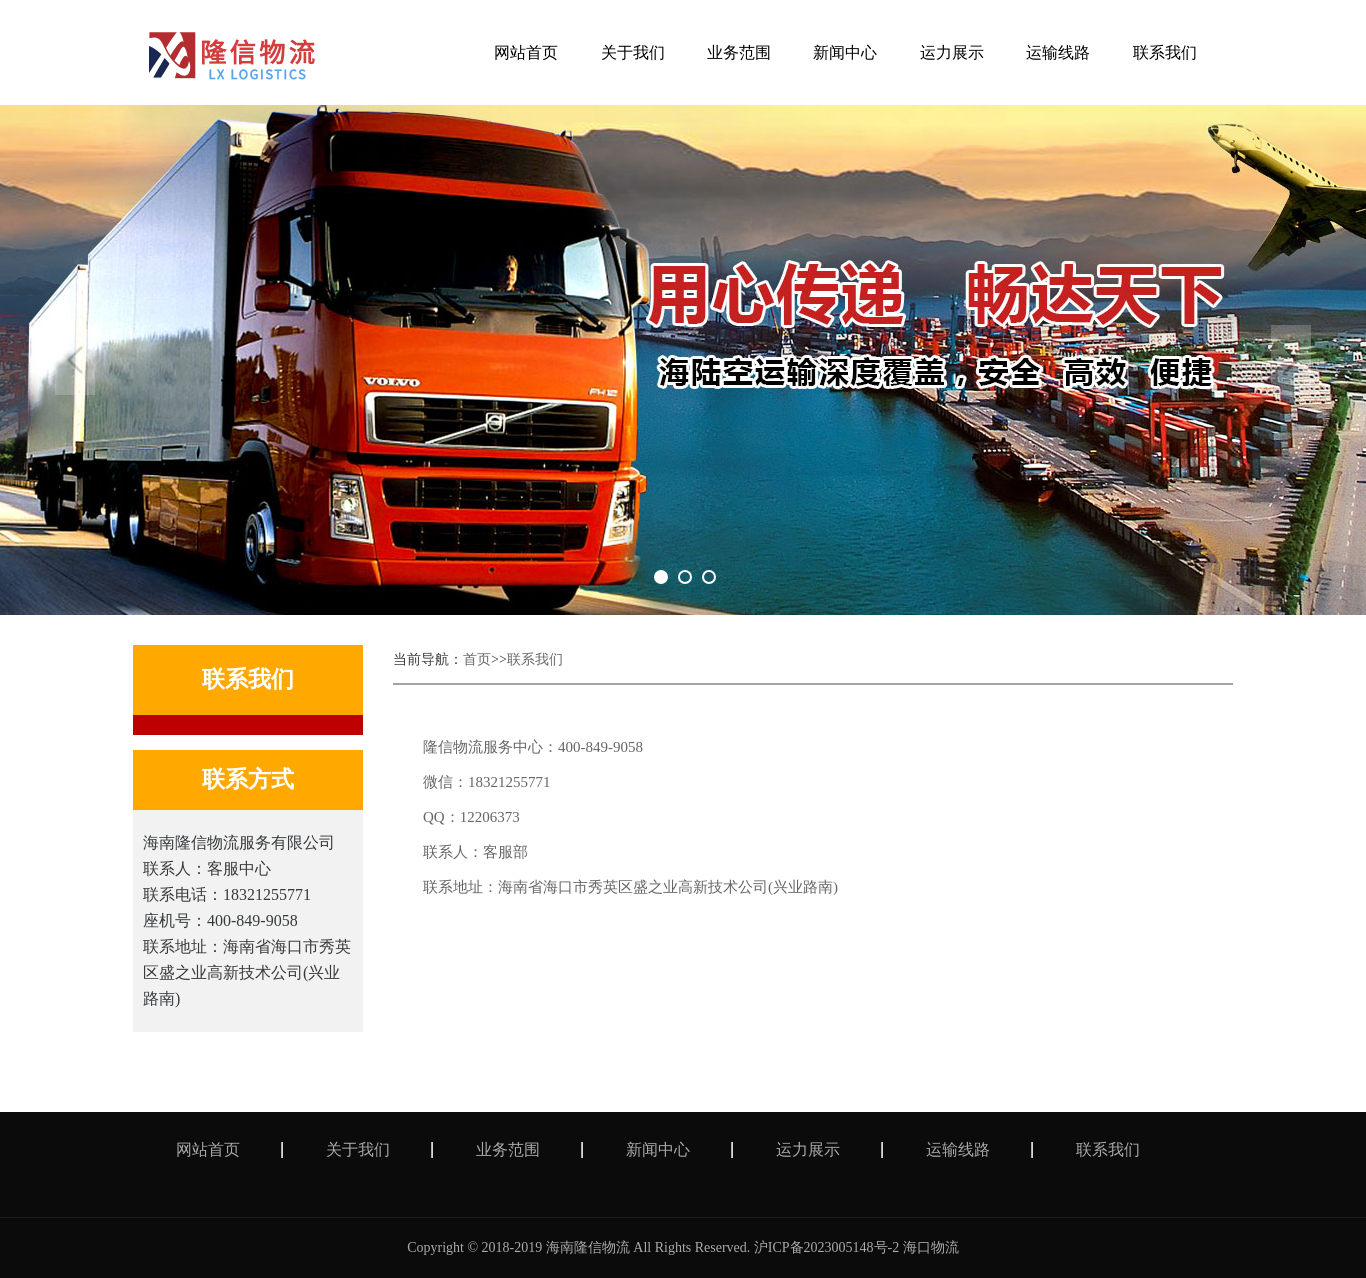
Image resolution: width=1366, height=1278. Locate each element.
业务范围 (508, 1149)
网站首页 (208, 1149)
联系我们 (535, 659)
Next (1291, 360)
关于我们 (358, 1149)
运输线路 (958, 1149)
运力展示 (808, 1149)
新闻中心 (658, 1149)
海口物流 (931, 1247)
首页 (477, 659)
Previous (75, 360)
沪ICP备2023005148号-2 (826, 1247)
